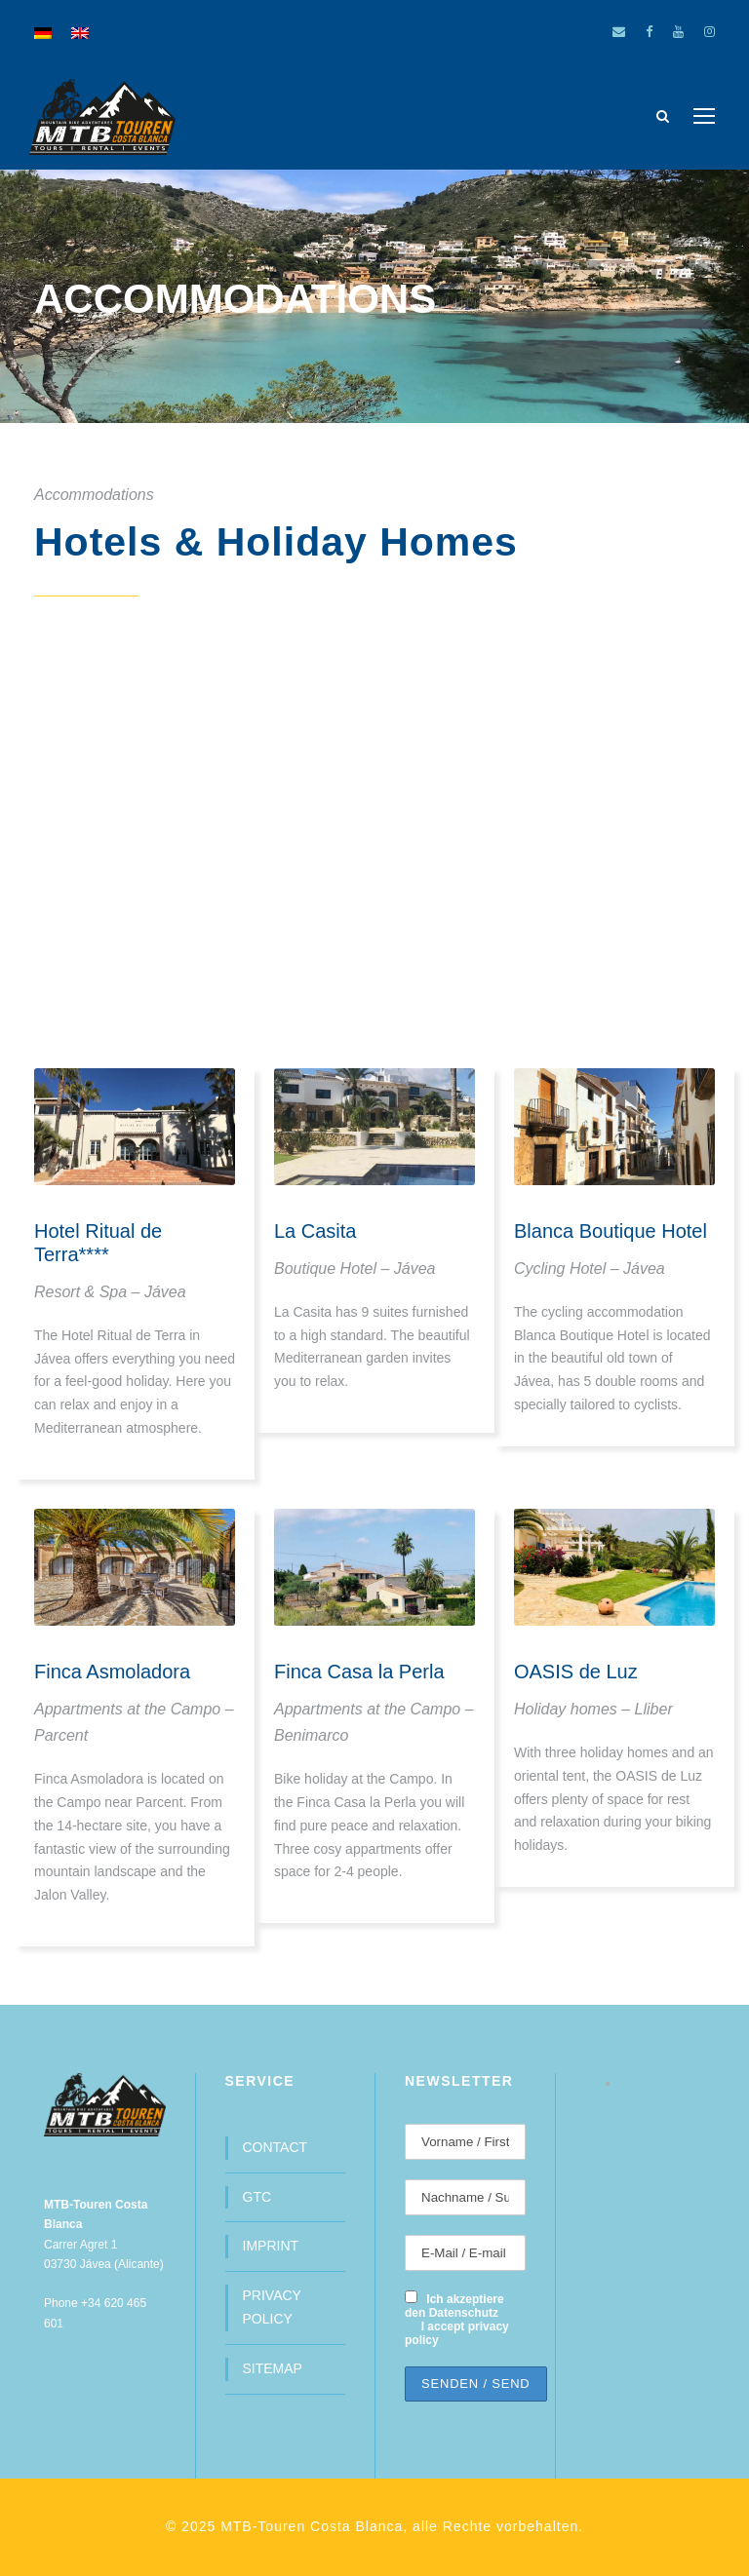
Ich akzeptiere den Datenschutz (454, 2306)
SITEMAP (272, 2368)
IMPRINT (271, 2245)
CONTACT (275, 2147)
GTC (257, 2197)
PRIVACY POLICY (272, 2307)
